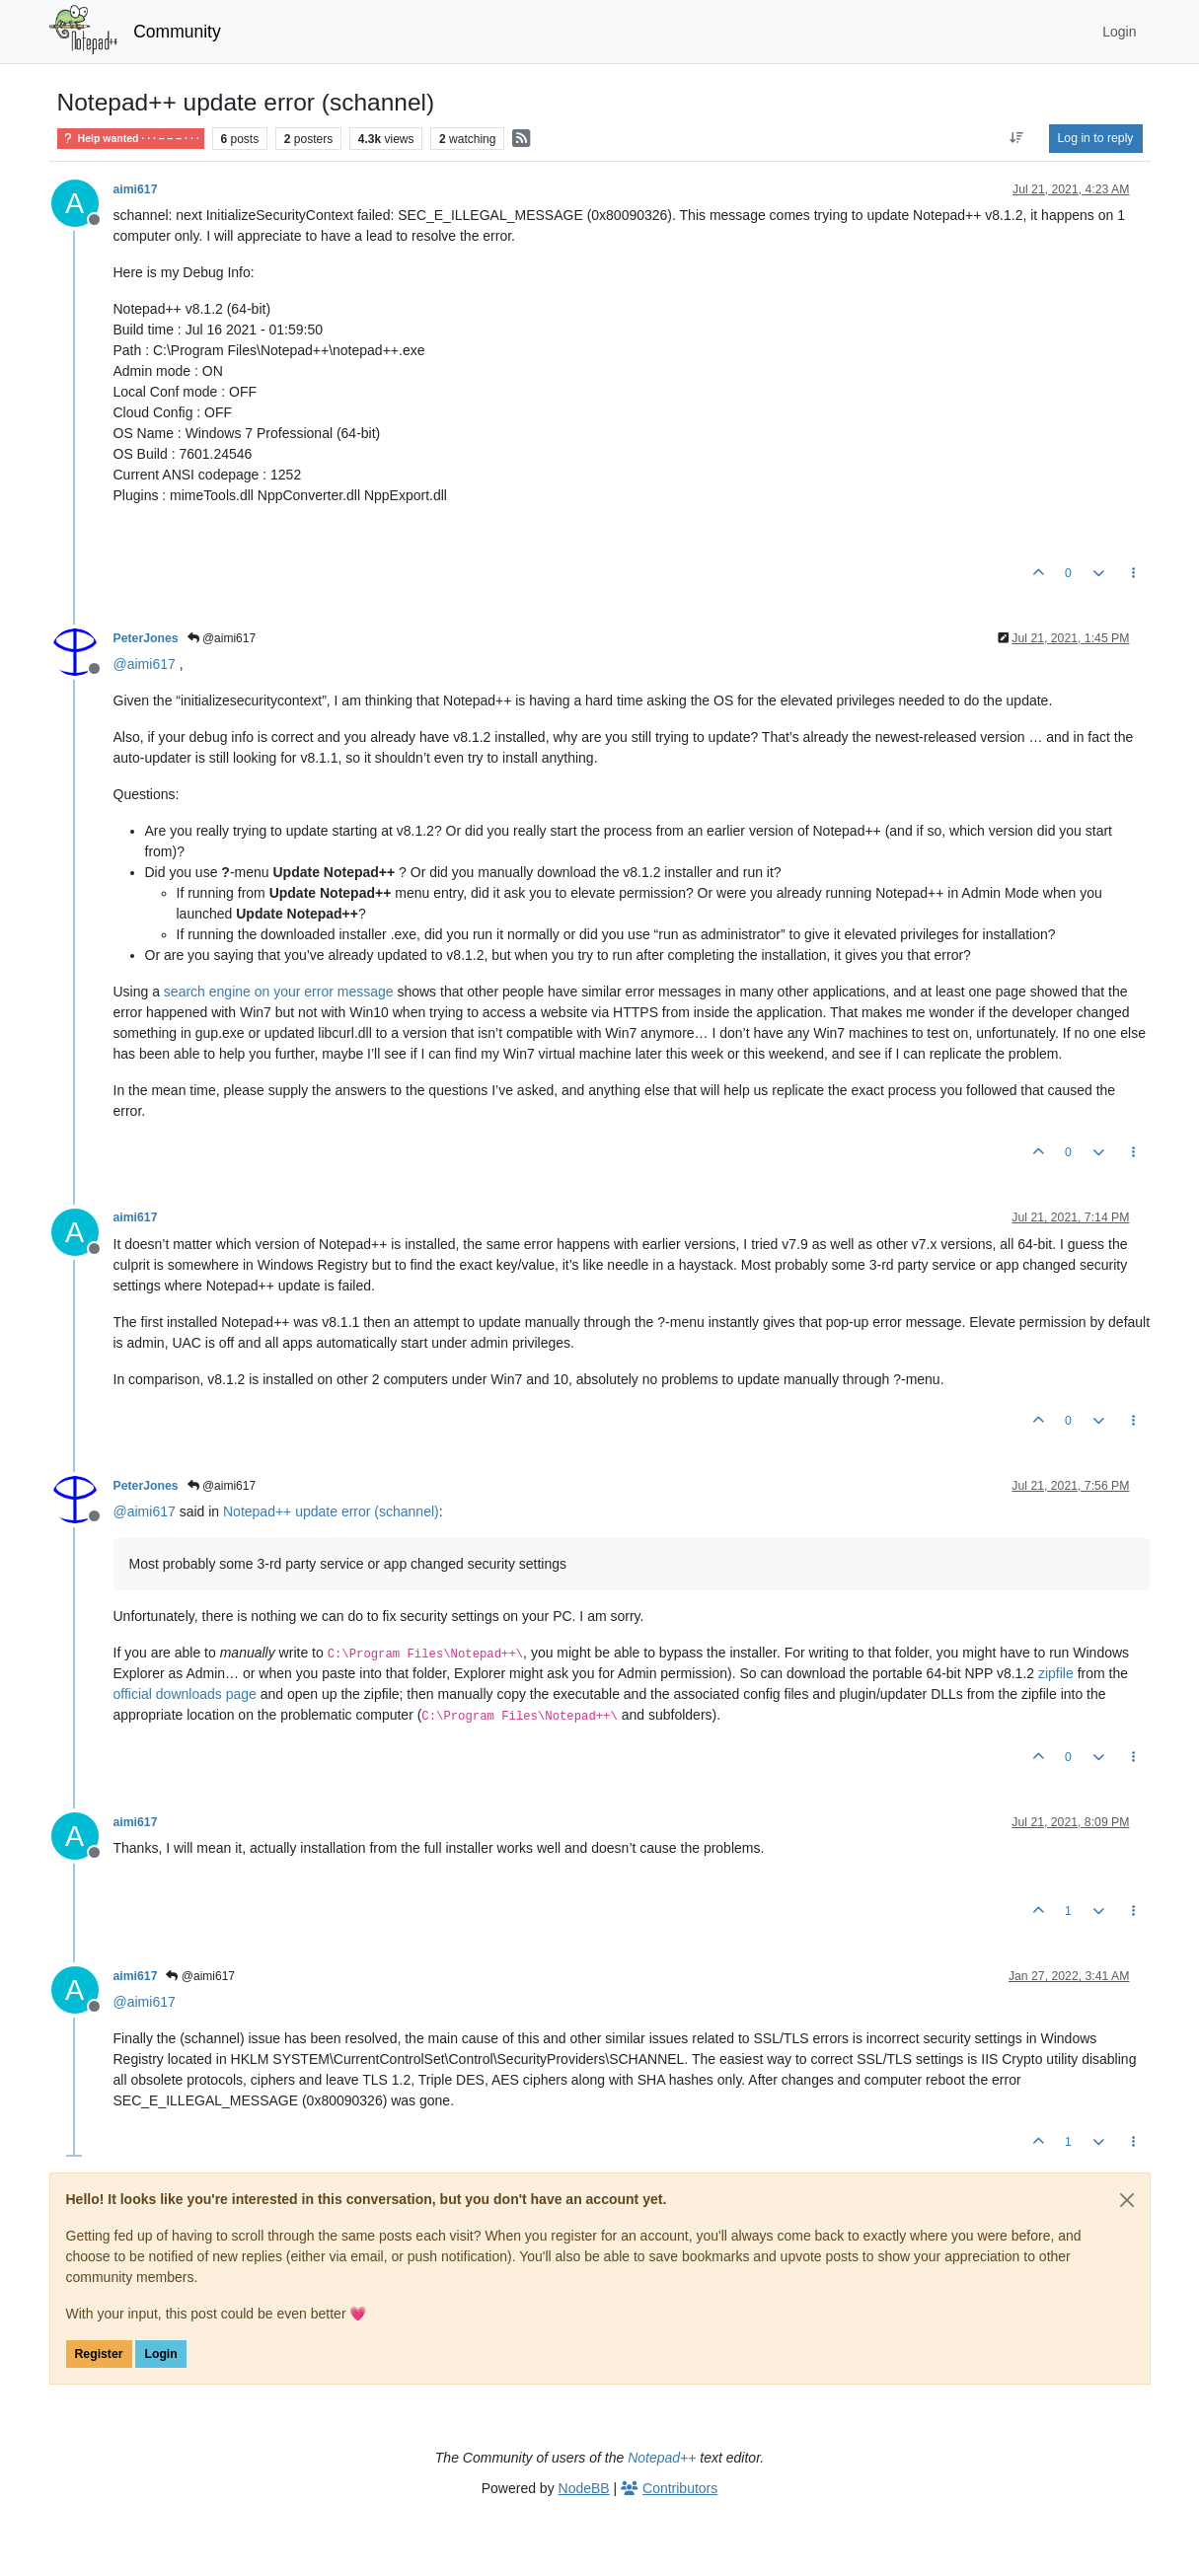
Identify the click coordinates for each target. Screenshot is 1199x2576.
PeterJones (146, 638)
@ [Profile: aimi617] (144, 664)
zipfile (1056, 1673)
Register (99, 2354)
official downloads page (185, 1694)
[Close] (1127, 2200)
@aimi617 (222, 638)
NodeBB (584, 2488)
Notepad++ (662, 2458)
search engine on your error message (279, 991)
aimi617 (135, 189)
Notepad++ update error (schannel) (331, 1511)
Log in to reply (1096, 138)
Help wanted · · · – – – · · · (130, 138)
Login (160, 2354)
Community (177, 31)
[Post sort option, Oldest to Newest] (1016, 138)
